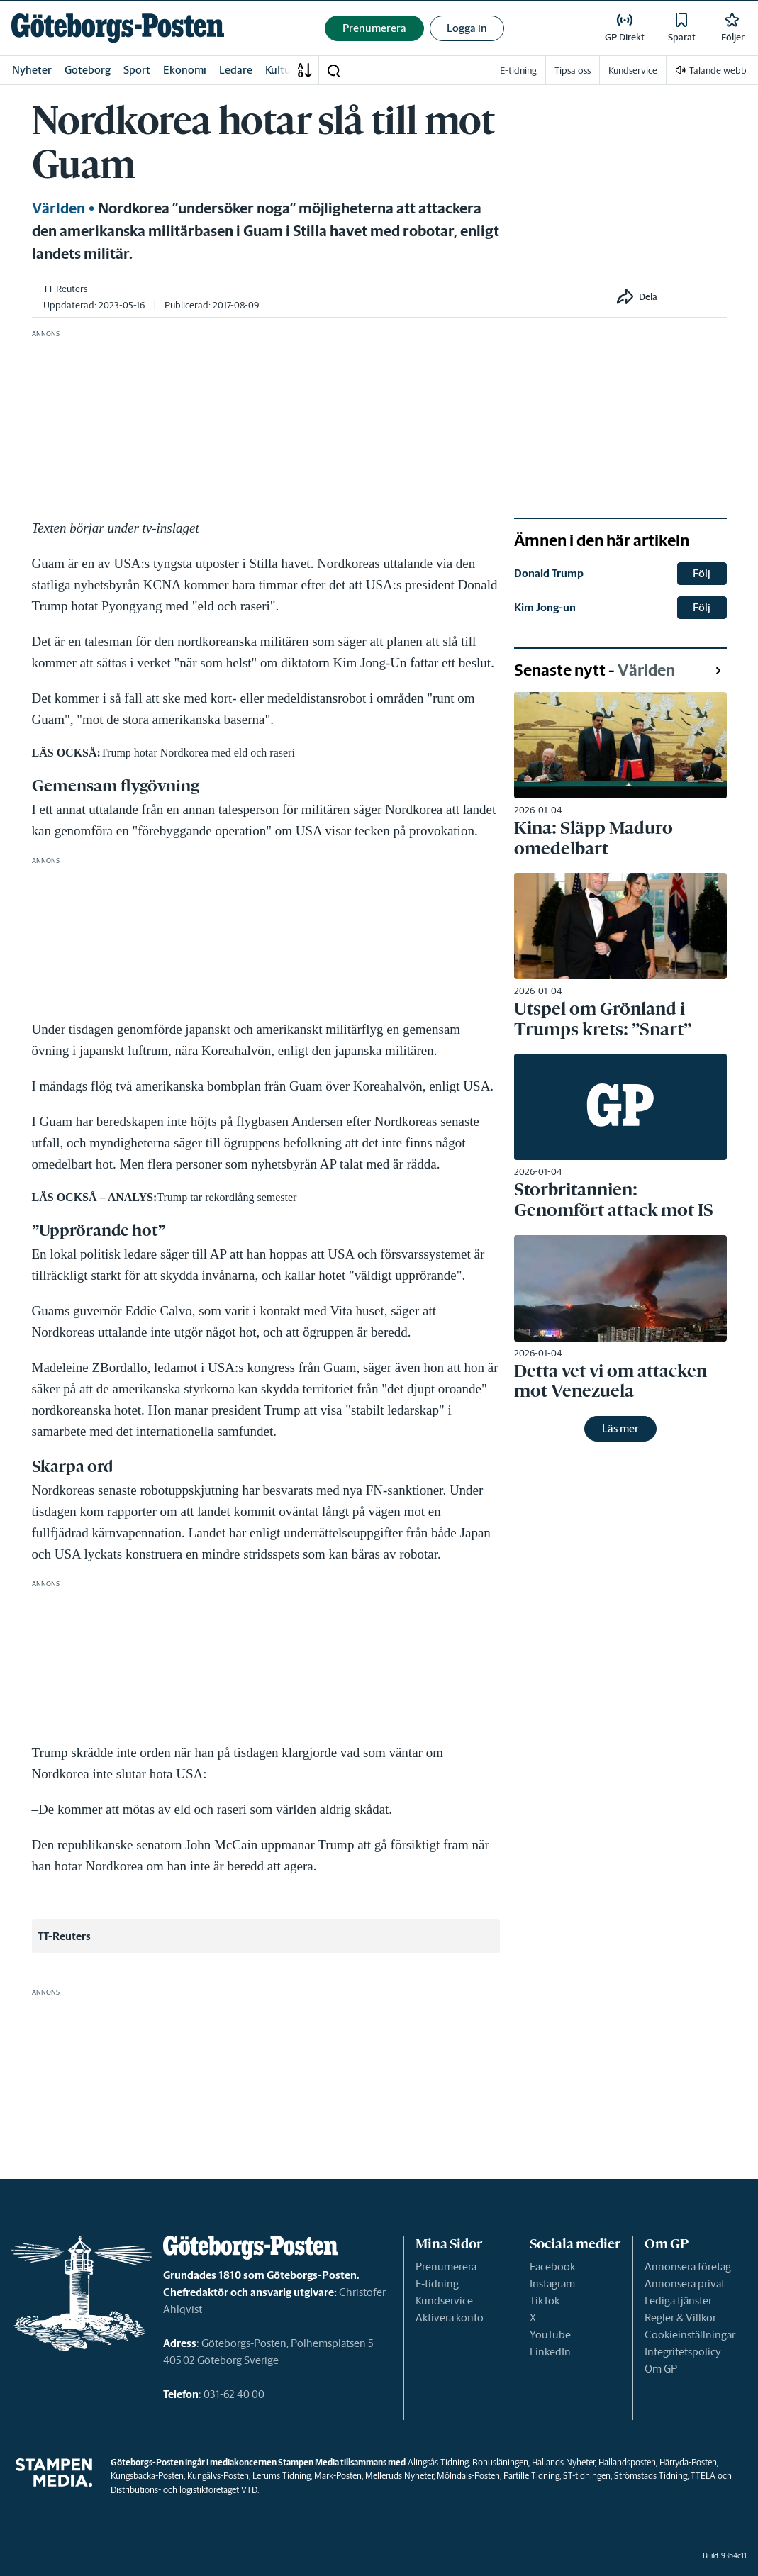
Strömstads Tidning (650, 2475)
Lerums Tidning (281, 2475)
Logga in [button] (467, 28)
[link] (117, 28)
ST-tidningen (587, 2475)
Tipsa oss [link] (572, 71)
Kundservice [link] (632, 71)
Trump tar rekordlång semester (226, 1197)
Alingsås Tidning (438, 2462)
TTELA (703, 2475)
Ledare (235, 70)
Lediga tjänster (678, 2300)
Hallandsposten (627, 2462)
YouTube (550, 2334)
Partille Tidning (531, 2475)
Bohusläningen (500, 2462)
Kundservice (444, 2300)
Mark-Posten (338, 2475)
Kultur (280, 70)
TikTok (544, 2300)
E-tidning (437, 2283)
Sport (136, 70)
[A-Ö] (305, 70)
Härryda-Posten (688, 2462)
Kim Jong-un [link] (545, 607)
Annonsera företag (688, 2266)
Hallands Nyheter (563, 2462)
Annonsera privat (685, 2283)
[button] (333, 70)
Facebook (552, 2266)
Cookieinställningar (690, 2334)
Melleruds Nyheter (399, 2475)
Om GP (661, 2368)
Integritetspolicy (683, 2351)
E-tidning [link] (518, 71)
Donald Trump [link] (549, 573)
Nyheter (32, 70)
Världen (58, 208)
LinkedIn (550, 2351)
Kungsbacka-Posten (147, 2475)
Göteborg (88, 70)
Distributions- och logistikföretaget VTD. (185, 2490)
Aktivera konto (450, 2317)
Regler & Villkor (680, 2317)
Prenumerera (446, 2266)
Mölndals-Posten (468, 2475)
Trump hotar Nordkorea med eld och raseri (198, 753)
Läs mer (620, 1428)
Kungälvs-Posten (218, 2475)
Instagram (552, 2283)
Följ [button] (701, 573)
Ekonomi (184, 70)
